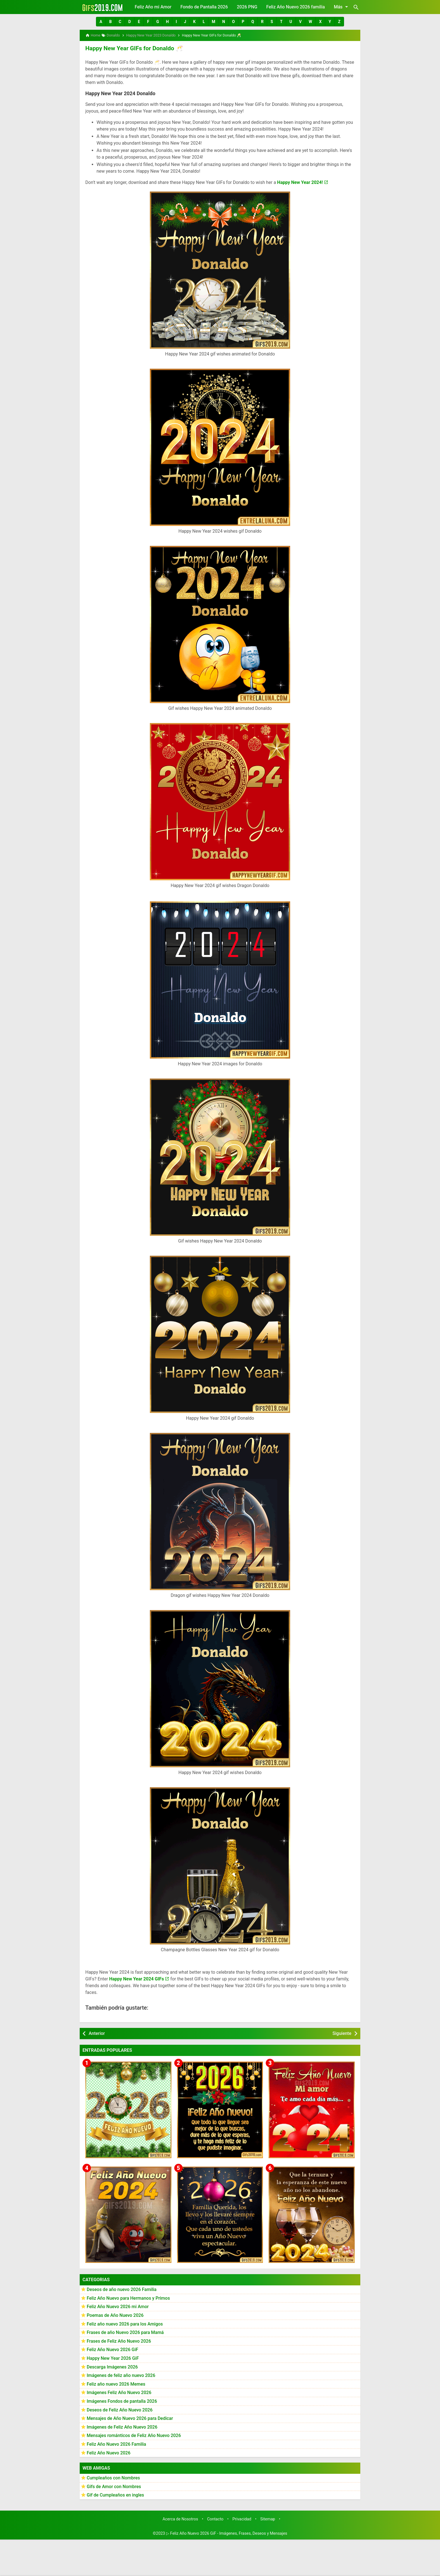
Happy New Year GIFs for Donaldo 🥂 (132, 48)
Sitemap (267, 2518)
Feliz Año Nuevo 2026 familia (295, 7)
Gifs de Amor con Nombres (114, 2486)
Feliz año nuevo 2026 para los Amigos (125, 2323)
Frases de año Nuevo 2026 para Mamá (125, 2332)
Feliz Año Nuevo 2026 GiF (112, 2349)
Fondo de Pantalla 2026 (204, 7)
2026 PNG (247, 7)
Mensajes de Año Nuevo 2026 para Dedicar (130, 2417)
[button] (101, 21)
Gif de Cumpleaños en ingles (115, 2494)
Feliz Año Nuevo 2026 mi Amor (118, 2306)
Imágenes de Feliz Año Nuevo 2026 (122, 2426)
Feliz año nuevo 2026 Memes (116, 2383)
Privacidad (241, 2518)
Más (342, 6)
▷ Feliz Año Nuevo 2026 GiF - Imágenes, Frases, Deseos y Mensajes (226, 2533)
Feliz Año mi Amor (153, 7)
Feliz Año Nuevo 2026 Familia (116, 2443)
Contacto (215, 2518)
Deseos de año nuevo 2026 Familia (122, 2289)
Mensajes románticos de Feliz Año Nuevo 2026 (134, 2435)
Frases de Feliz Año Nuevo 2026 (119, 2340)
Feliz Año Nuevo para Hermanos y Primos (128, 2297)
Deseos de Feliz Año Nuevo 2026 (119, 2409)
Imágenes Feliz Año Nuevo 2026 (119, 2392)
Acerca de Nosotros (180, 2518)
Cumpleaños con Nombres (113, 2477)
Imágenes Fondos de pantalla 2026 (122, 2400)
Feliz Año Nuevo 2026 (108, 2452)
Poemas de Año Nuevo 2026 (115, 2314)
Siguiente (342, 2032)
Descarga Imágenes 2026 (112, 2366)
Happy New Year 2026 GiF (113, 2357)
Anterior (97, 2032)
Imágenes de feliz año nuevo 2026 (121, 2374)
